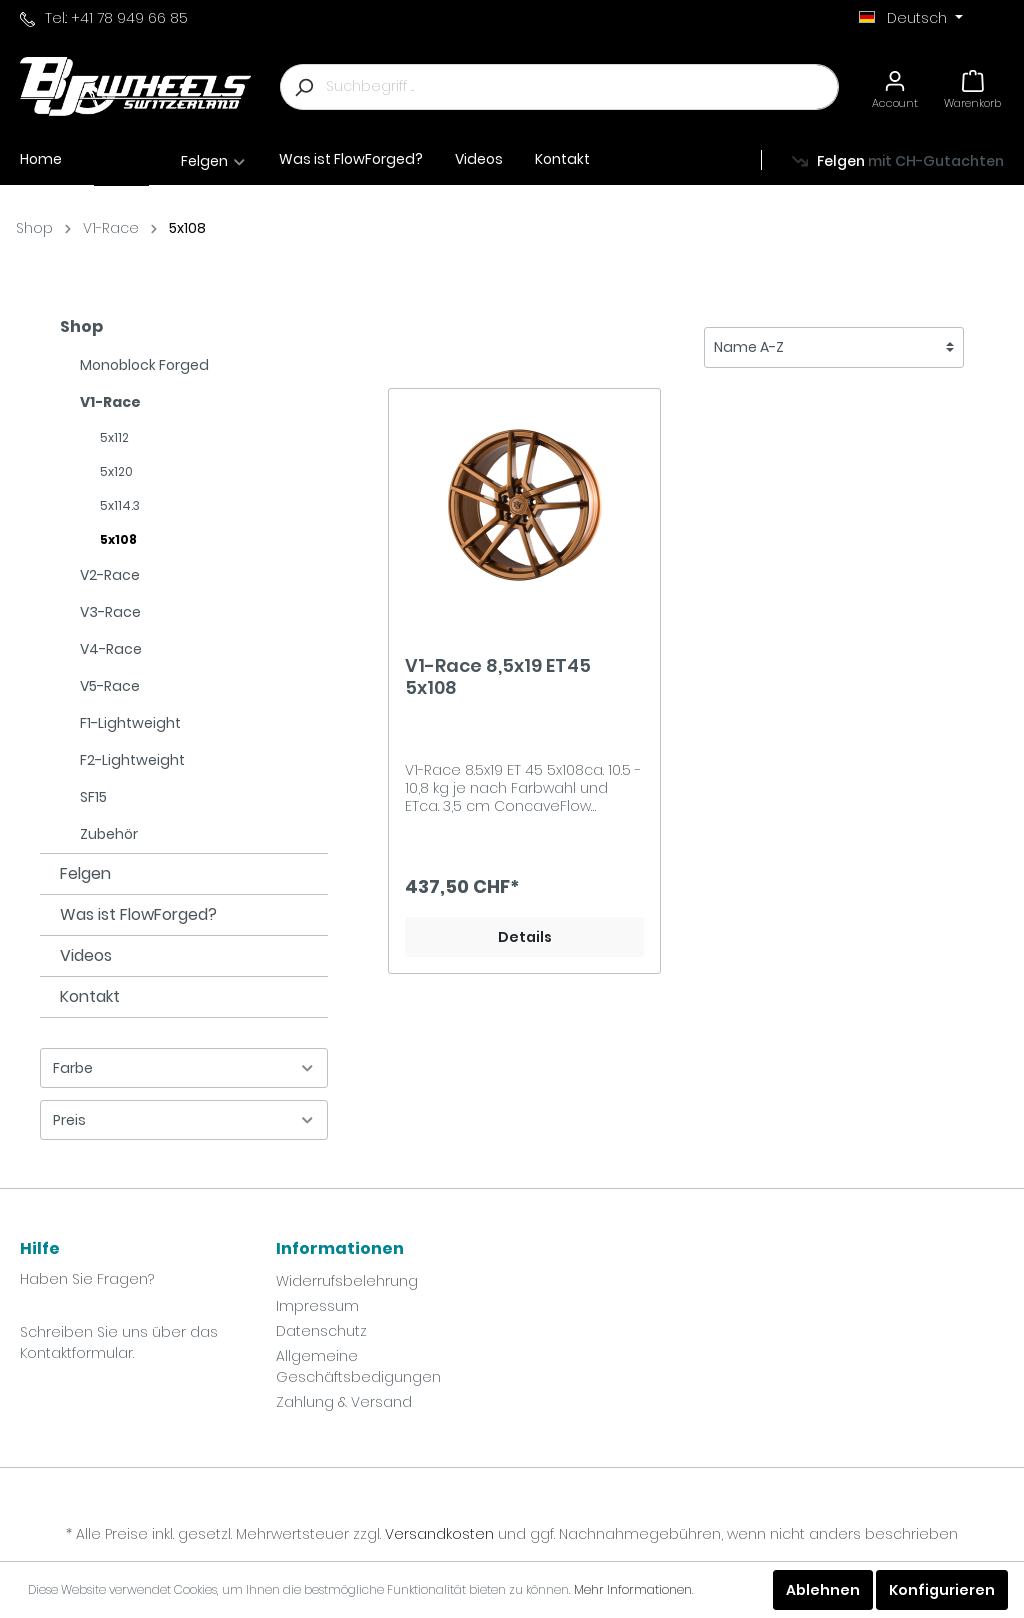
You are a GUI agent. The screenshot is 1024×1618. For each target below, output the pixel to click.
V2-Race (110, 575)
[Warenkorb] (972, 86)
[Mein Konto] (895, 86)
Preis (184, 1120)
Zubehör (109, 834)
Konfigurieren (942, 1590)
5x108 (187, 228)
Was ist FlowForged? (138, 914)
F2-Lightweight (132, 760)
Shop (34, 228)
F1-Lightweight (130, 723)
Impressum (317, 1306)
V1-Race (111, 228)
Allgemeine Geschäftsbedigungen (358, 1366)
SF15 (93, 797)
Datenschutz (321, 1331)
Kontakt (90, 996)
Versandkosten (439, 1534)
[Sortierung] (834, 347)
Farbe (184, 1068)
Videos (86, 955)
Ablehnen (823, 1590)
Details (525, 937)
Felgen (85, 873)
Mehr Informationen (633, 1589)
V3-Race (110, 612)
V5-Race (110, 686)
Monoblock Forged (144, 365)
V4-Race (111, 649)
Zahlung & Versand (344, 1402)
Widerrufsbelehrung (347, 1281)
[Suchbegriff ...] (582, 87)
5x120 (116, 471)
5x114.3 (120, 505)
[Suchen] (303, 87)
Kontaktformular (76, 1353)
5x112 (114, 437)
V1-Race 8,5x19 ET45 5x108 (498, 677)
